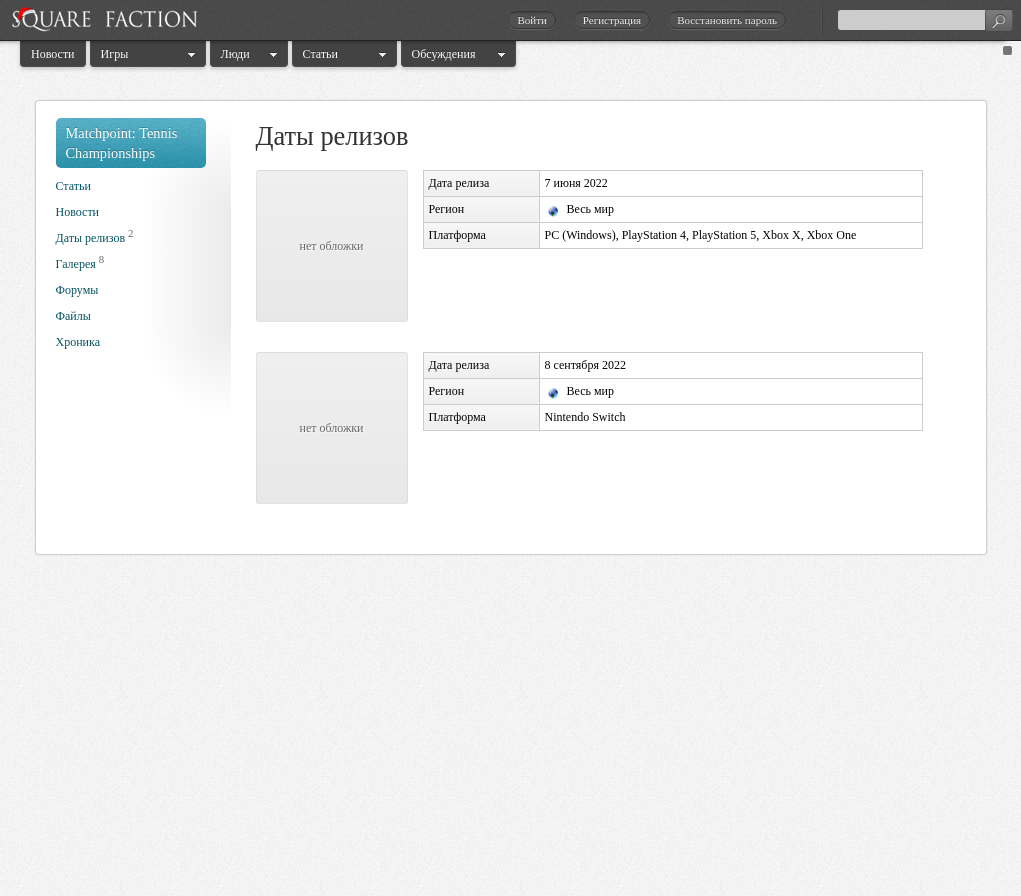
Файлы (73, 316)
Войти (531, 20)
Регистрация (612, 20)
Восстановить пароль (727, 20)
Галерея (76, 264)
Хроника (78, 342)
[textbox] (925, 20)
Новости (53, 54)
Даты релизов (91, 238)
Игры (115, 54)
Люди (235, 54)
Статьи (320, 54)
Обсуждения (444, 54)
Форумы (77, 290)
